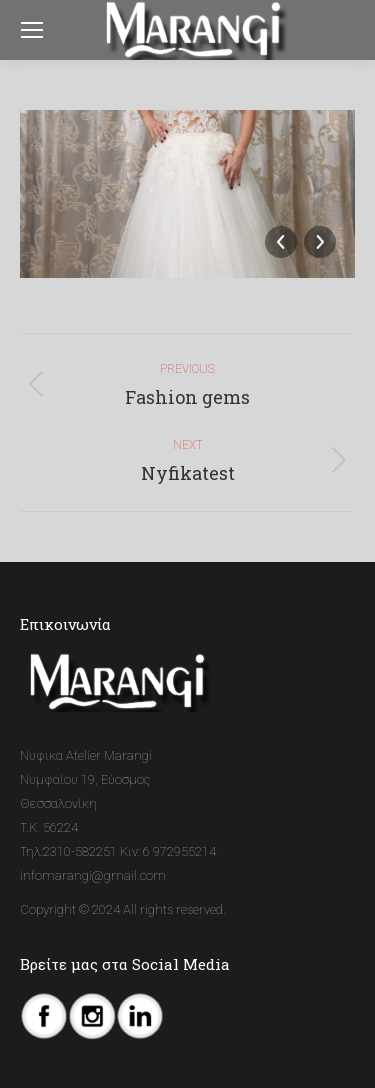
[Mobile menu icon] (32, 30)
